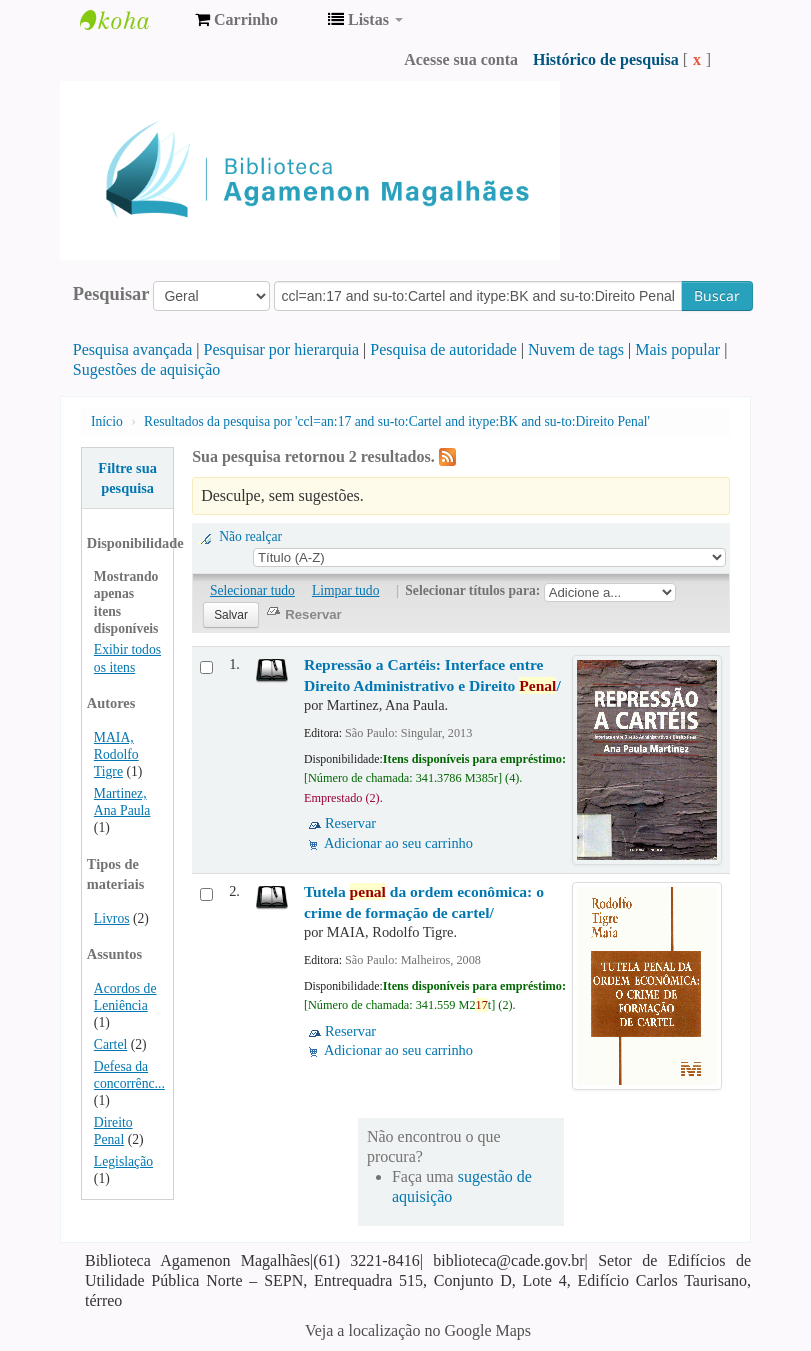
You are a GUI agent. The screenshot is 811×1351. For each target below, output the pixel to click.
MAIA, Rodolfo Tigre (116, 754)
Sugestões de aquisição (147, 369)
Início (107, 421)
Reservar (350, 823)
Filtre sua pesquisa (127, 478)
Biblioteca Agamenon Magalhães (130, 20)
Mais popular (677, 349)
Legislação (123, 1161)
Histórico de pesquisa (606, 59)
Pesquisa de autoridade (443, 349)
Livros (112, 918)
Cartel (110, 1044)
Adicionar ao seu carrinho (398, 843)
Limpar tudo (346, 590)
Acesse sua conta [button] (461, 59)
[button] (236, 20)
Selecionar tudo (252, 590)
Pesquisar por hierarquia (282, 349)
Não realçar (250, 536)
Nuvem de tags (576, 349)
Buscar (717, 295)
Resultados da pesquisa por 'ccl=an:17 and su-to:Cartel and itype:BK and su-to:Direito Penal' (397, 421)
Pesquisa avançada (133, 349)
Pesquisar (111, 294)
